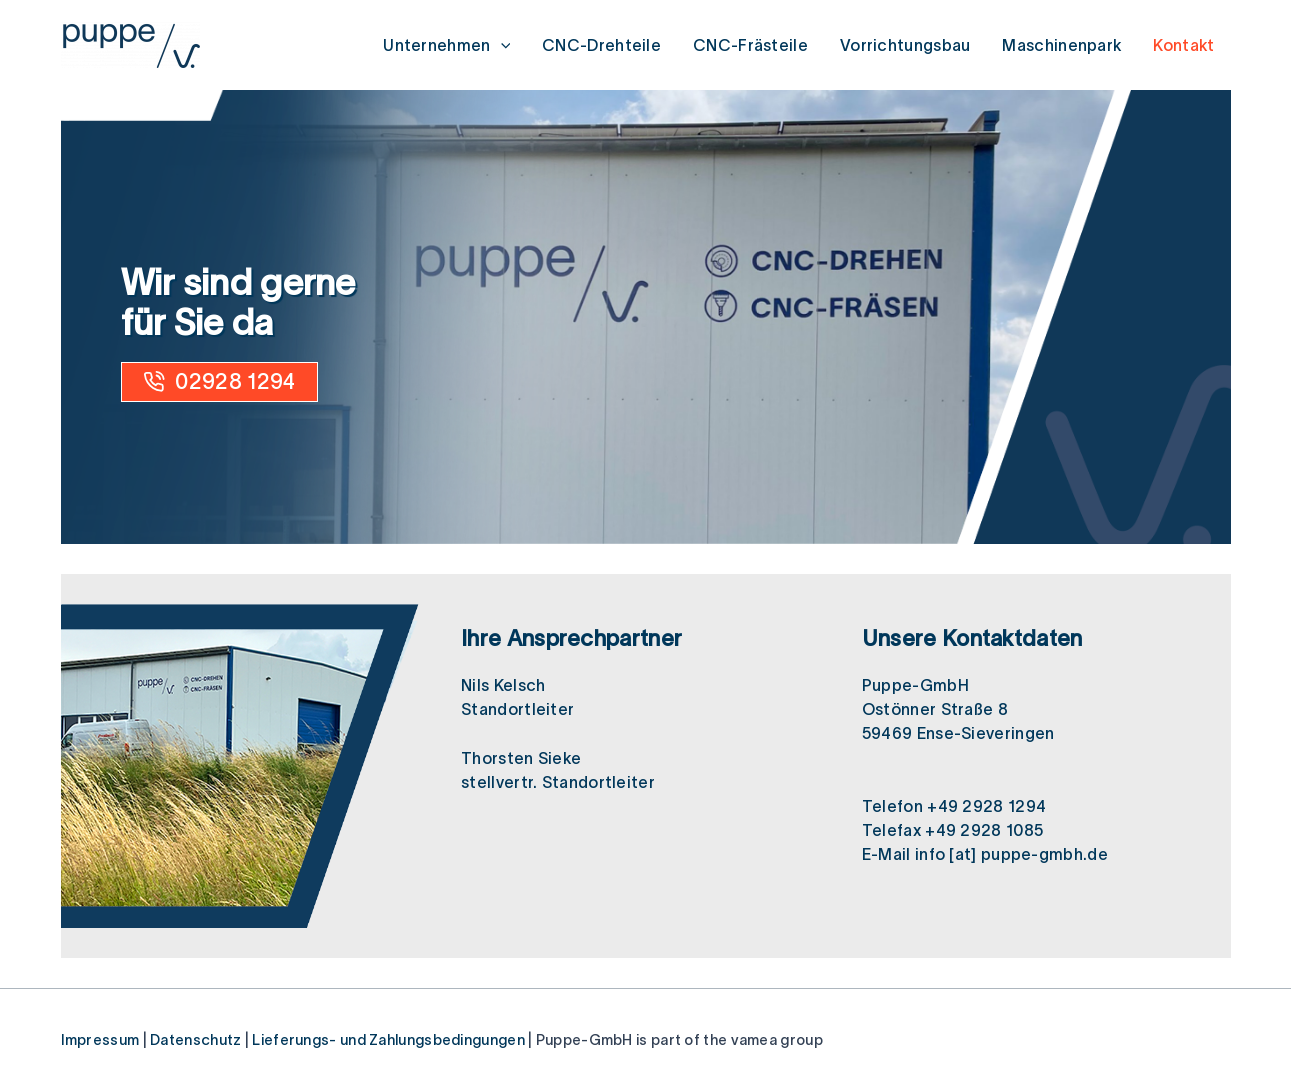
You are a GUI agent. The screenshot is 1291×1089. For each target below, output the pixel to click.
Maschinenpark (1061, 45)
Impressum (100, 1040)
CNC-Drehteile (601, 45)
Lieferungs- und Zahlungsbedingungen (388, 1040)
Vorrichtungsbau (905, 45)
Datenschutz (195, 1040)
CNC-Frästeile (750, 45)
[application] (501, 45)
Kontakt (1183, 45)
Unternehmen (446, 45)
